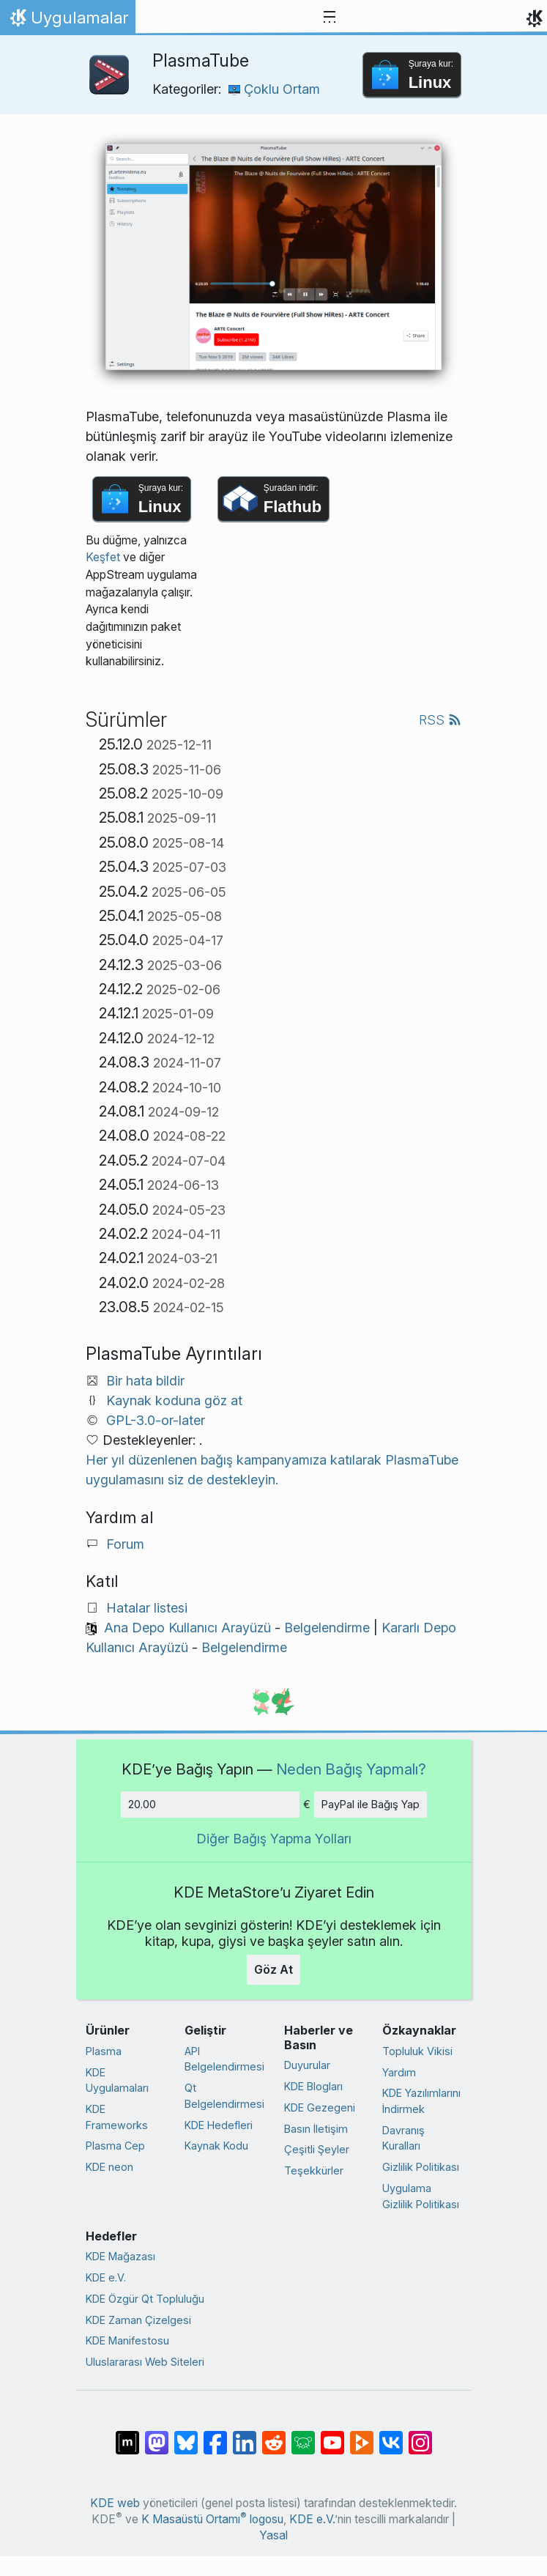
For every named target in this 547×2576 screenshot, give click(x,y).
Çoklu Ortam (274, 89)
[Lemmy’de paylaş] (303, 2435)
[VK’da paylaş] (391, 2435)
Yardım (399, 2072)
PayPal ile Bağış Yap (370, 1804)
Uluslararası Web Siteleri (145, 2361)
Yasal (273, 2535)
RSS (440, 720)
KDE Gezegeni (319, 2107)
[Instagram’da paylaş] (420, 2435)
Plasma (104, 2051)
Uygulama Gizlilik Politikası (420, 2196)
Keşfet (103, 557)
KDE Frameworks (117, 2117)
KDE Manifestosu (127, 2340)
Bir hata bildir (145, 1380)
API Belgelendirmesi (224, 2059)
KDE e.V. (106, 2277)
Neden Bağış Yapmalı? (351, 1769)
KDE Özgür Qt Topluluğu (145, 2298)
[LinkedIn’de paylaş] (244, 2435)
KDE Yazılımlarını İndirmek (421, 2101)
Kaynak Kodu (216, 2145)
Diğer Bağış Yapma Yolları (273, 1838)
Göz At (273, 1969)
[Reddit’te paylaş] (274, 2435)
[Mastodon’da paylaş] (156, 2435)
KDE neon (109, 2167)
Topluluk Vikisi (417, 2051)
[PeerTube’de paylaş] (361, 2435)
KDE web (115, 2503)
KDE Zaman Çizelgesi (138, 2320)
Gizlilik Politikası (420, 2167)
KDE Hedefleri (219, 2125)
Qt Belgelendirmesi (224, 2095)
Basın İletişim (316, 2128)
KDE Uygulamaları (117, 2080)
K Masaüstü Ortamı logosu (212, 2519)
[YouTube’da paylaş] (332, 2435)
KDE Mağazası (120, 2256)
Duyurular (307, 2065)
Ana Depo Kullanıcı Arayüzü (187, 1627)
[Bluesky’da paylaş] (186, 2435)
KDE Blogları (313, 2086)
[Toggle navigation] (329, 17)
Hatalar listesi (146, 1607)
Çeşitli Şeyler (316, 2149)
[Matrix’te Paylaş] (127, 2435)
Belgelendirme (327, 1627)
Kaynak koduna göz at (174, 1400)
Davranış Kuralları (403, 2138)
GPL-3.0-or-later (155, 1420)
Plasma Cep (115, 2145)
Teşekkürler (313, 2170)
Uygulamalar (67, 21)
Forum (125, 1544)
